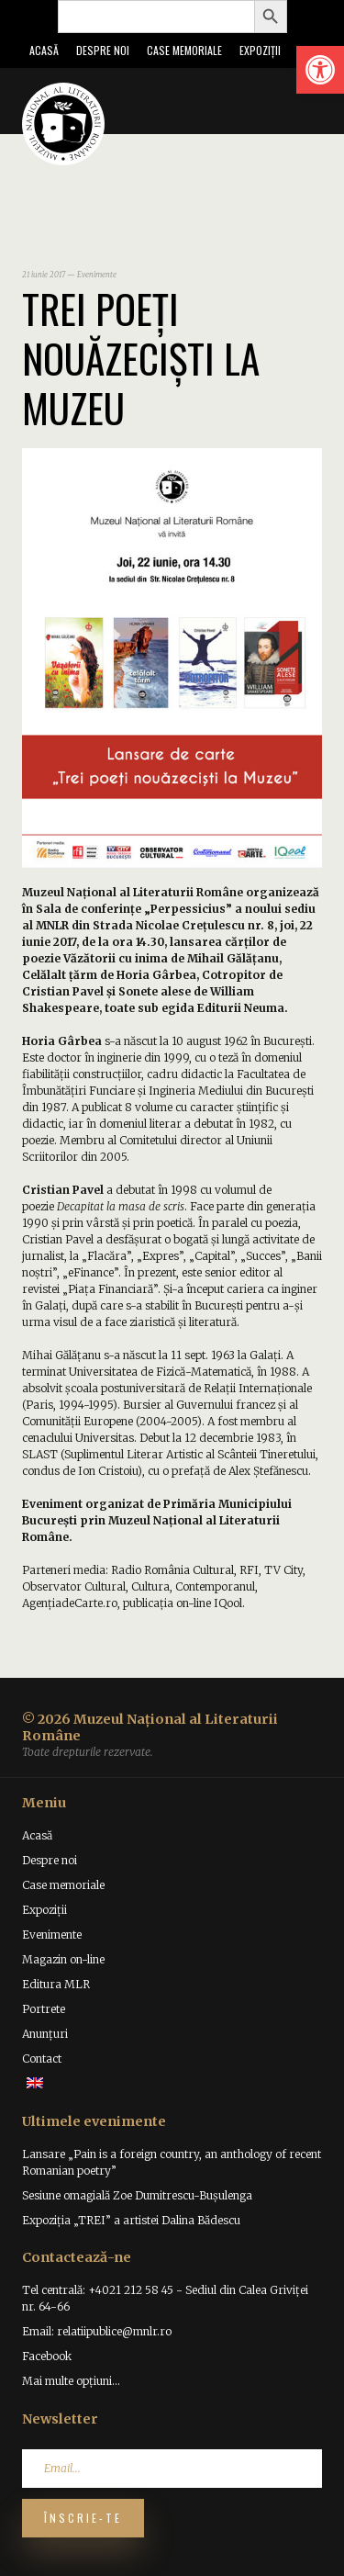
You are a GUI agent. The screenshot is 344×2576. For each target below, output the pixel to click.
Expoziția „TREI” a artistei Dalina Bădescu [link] (131, 2220)
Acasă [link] (44, 50)
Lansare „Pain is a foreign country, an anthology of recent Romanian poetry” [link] (171, 2162)
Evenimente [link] (52, 1934)
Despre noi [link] (102, 50)
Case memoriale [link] (184, 50)
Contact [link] (41, 2058)
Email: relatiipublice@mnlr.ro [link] (97, 2331)
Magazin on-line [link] (63, 1959)
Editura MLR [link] (56, 1984)
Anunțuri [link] (45, 2034)
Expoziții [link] (260, 50)
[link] (320, 70)
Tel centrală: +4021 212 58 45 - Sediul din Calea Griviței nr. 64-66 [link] (165, 2298)
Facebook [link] (47, 2356)
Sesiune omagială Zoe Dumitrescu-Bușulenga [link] (137, 2195)
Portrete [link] (43, 2009)
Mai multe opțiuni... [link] (71, 2381)
